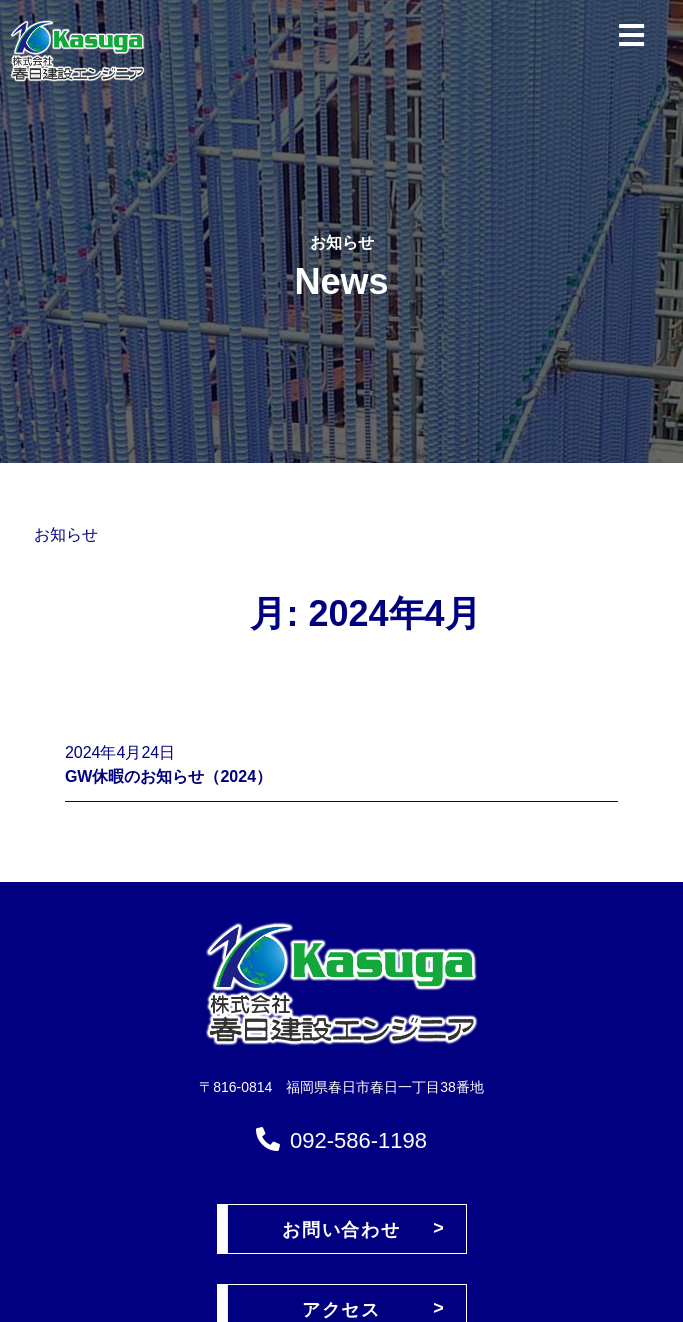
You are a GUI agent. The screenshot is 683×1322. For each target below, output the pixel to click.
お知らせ (66, 534)
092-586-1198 (358, 1140)
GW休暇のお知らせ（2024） (168, 776)
